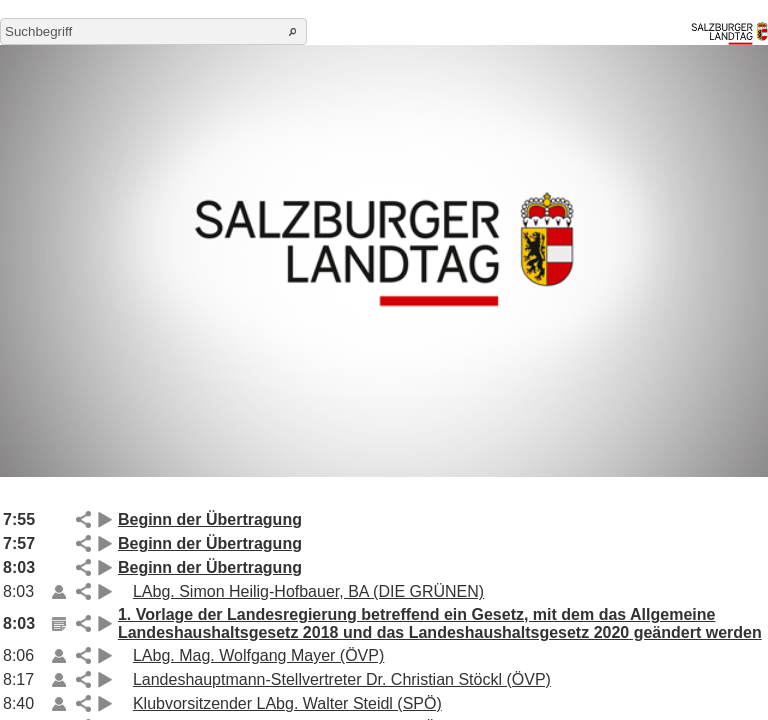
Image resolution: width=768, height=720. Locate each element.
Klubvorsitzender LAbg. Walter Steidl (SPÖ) (287, 703)
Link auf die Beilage (59, 592)
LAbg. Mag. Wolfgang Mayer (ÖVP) (258, 655)
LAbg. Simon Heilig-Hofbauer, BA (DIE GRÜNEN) (308, 591)
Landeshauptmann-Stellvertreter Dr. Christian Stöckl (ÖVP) (342, 679)
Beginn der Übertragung (210, 519)
